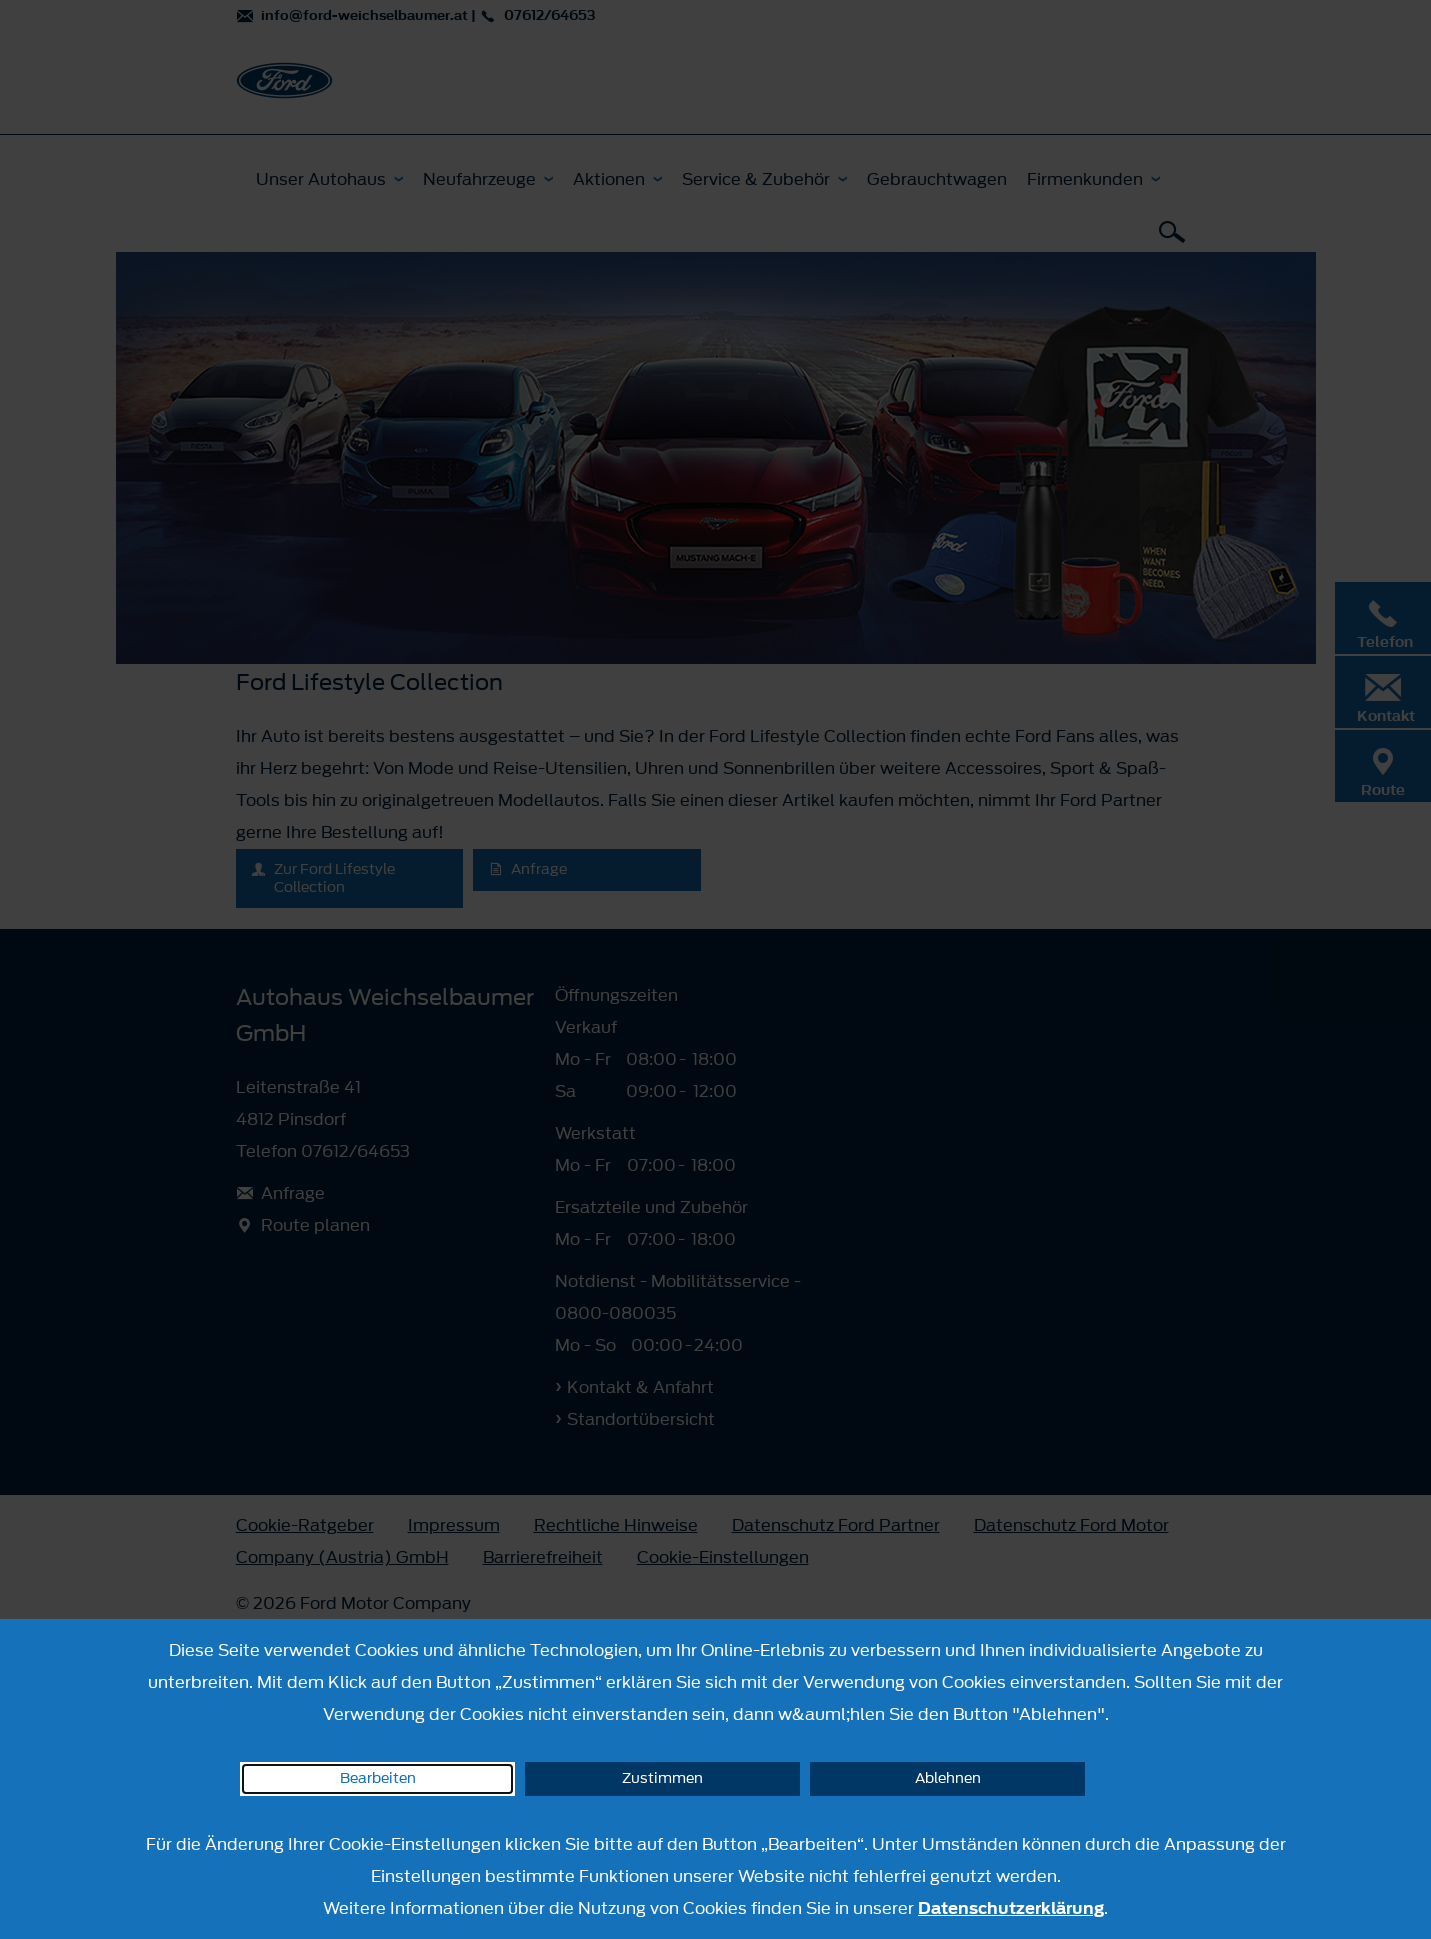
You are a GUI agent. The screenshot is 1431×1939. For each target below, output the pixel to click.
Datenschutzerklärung (1011, 1908)
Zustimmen (662, 1778)
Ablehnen (948, 1778)
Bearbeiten (378, 1778)
